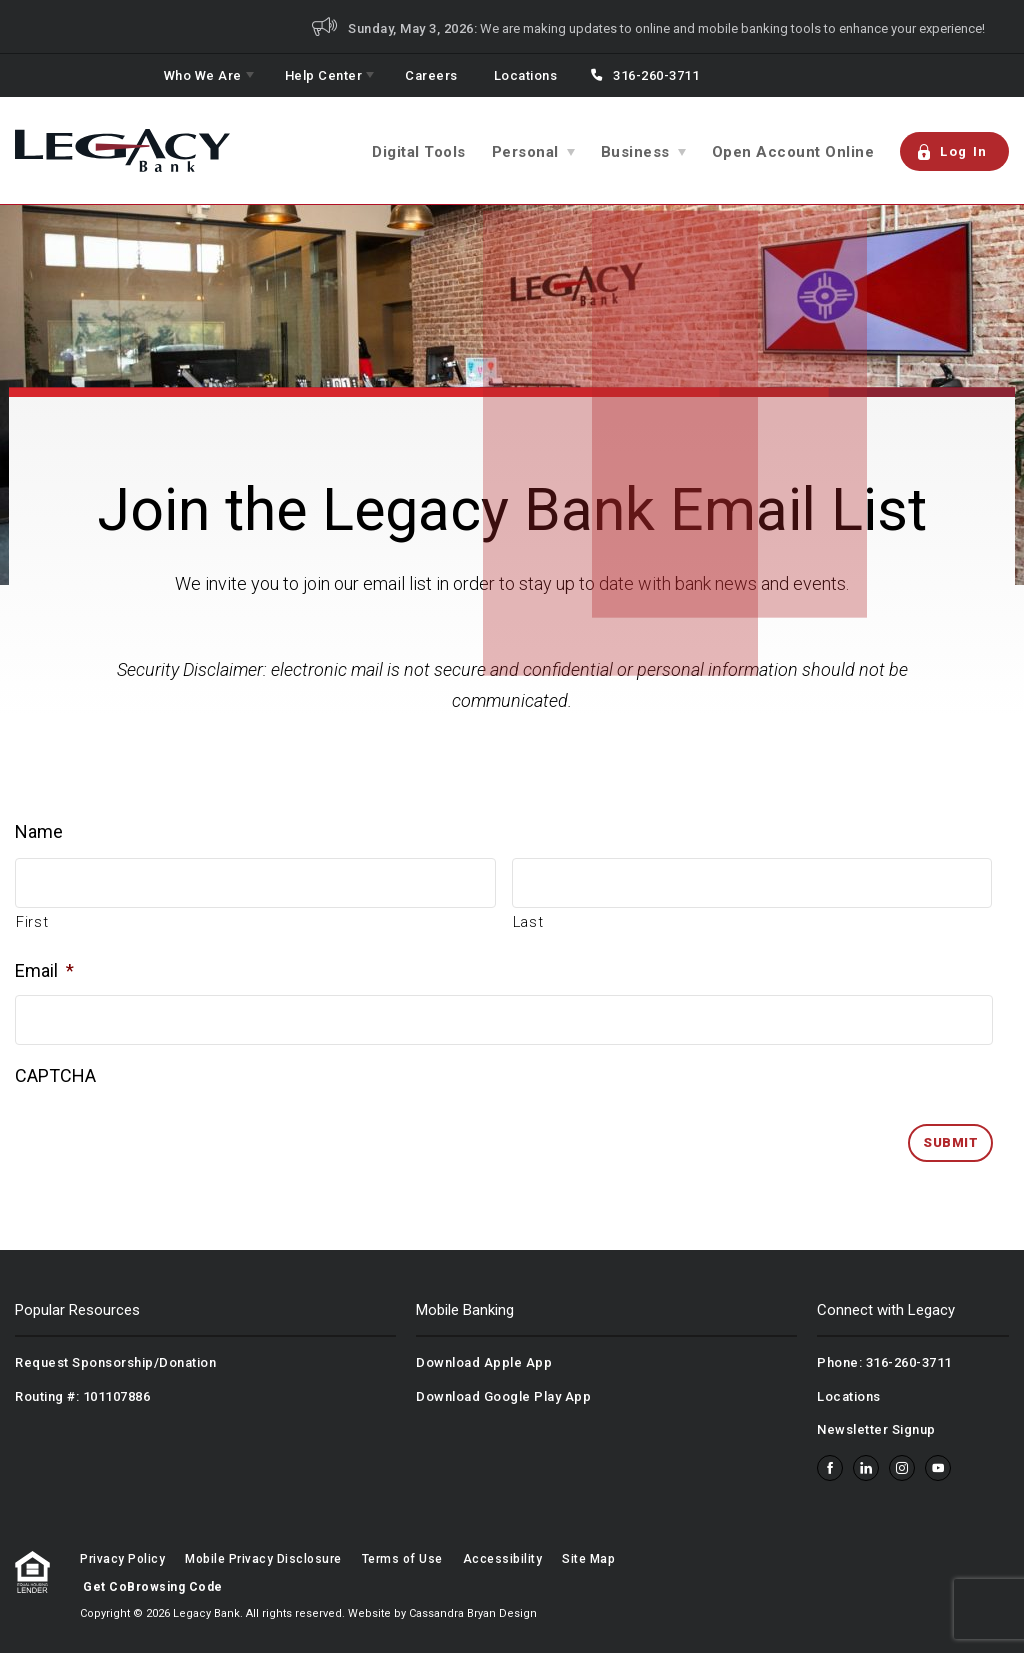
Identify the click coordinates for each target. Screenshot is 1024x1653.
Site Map (588, 1559)
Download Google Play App (503, 1396)
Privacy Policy (122, 1559)
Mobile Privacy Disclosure (263, 1559)
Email (44, 970)
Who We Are (203, 75)
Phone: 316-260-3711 (884, 1362)
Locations (526, 75)
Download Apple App (484, 1362)
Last (528, 922)
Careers (431, 75)
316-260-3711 (656, 75)
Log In (952, 152)
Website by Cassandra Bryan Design (442, 1613)
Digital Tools (419, 152)
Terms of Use (402, 1559)
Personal (525, 152)
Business (635, 152)
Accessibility (503, 1559)
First (32, 922)
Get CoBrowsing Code (153, 1587)
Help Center (324, 75)
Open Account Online (793, 152)
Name (39, 831)
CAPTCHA (55, 1075)
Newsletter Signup (876, 1429)
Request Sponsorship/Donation (115, 1362)
